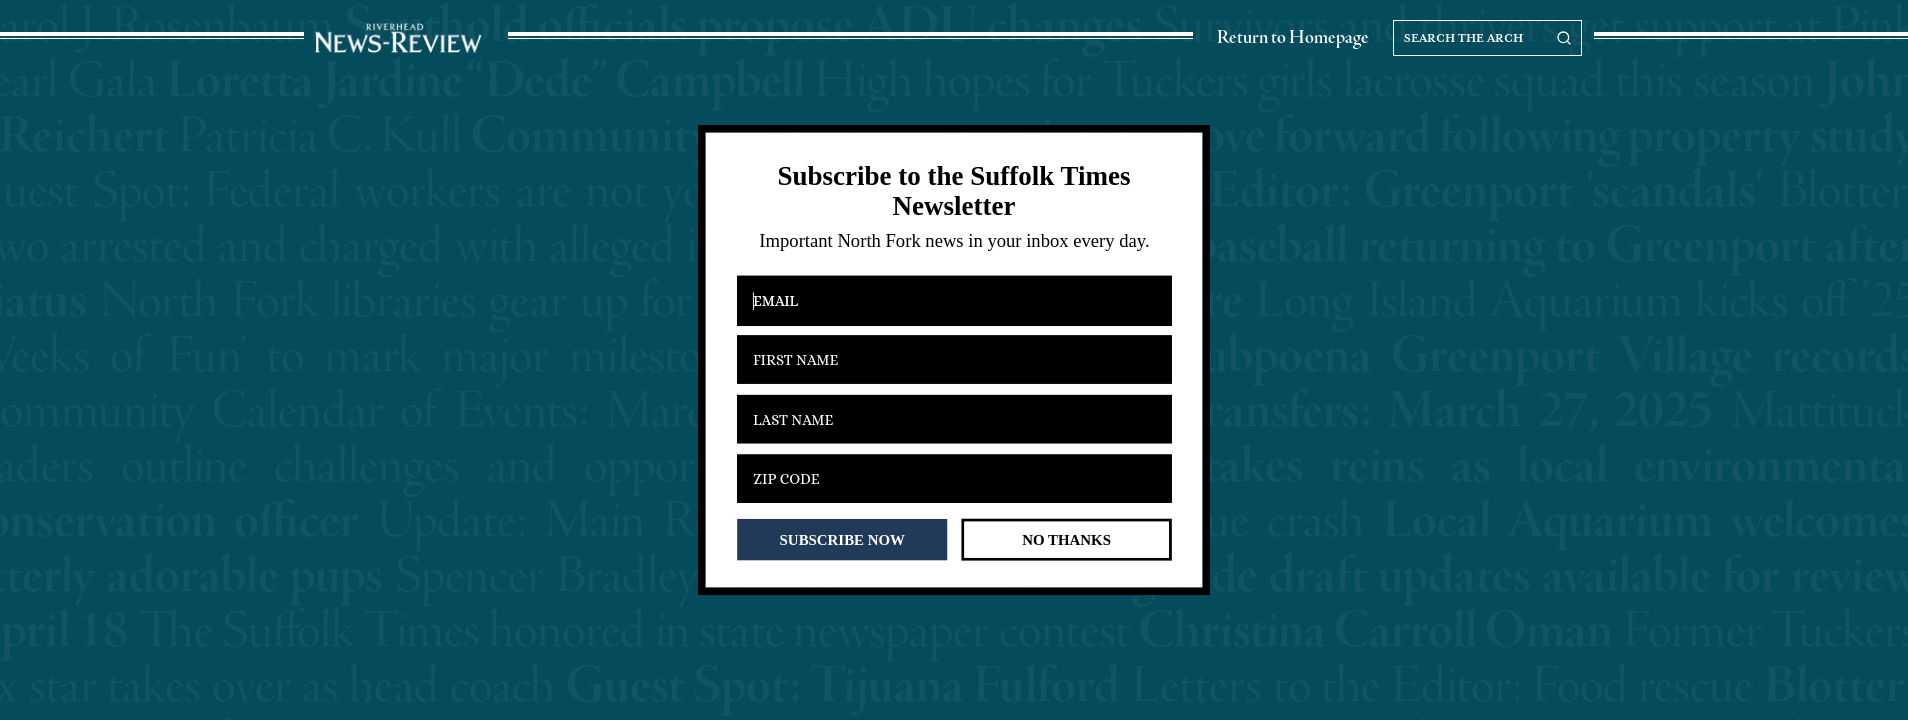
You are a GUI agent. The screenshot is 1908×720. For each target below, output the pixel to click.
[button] (953, 191)
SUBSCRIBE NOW (842, 539)
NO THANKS (1066, 539)
